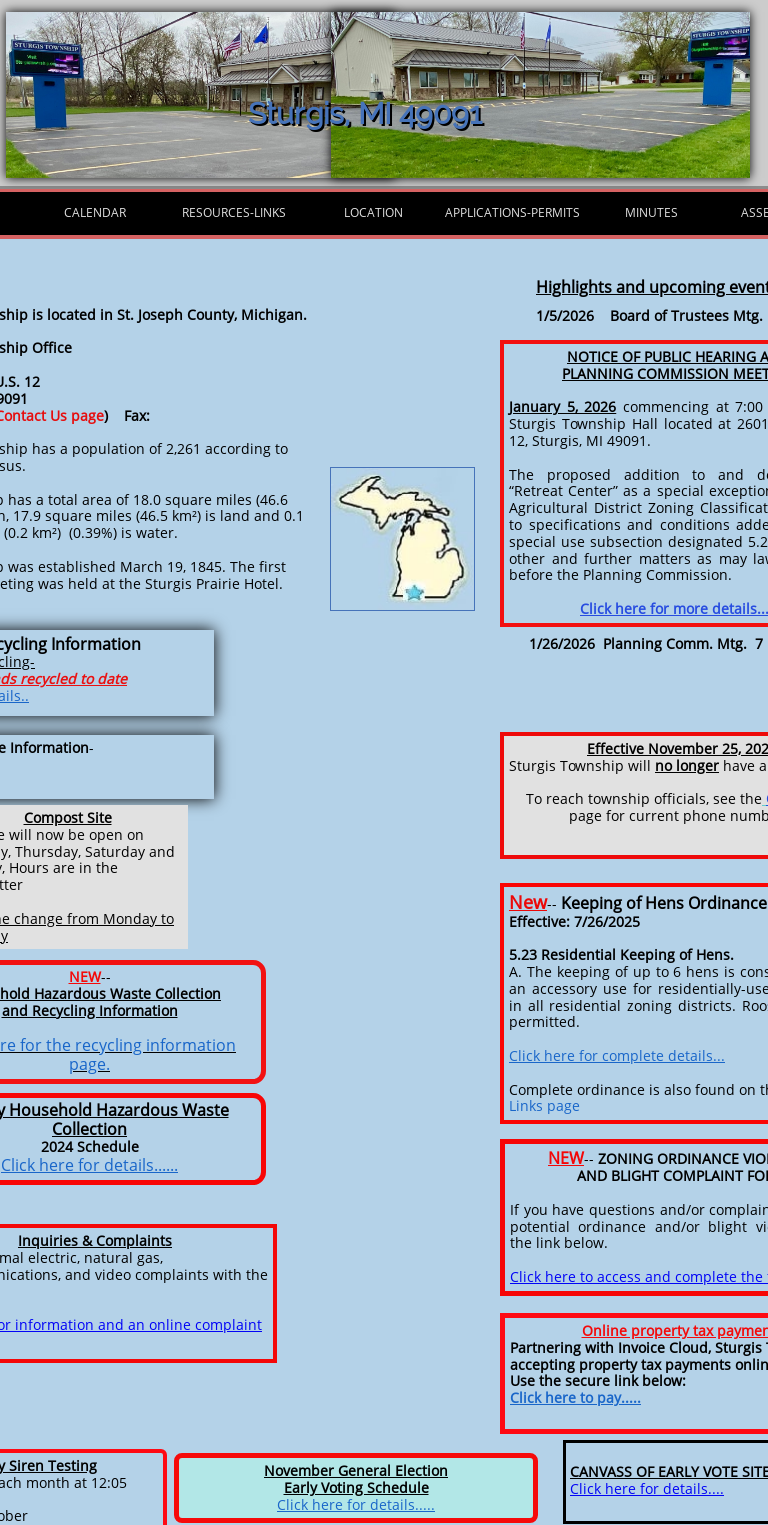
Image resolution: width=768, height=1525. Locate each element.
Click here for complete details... (617, 1055)
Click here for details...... (89, 1165)
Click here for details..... (356, 1504)
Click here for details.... (647, 1488)
